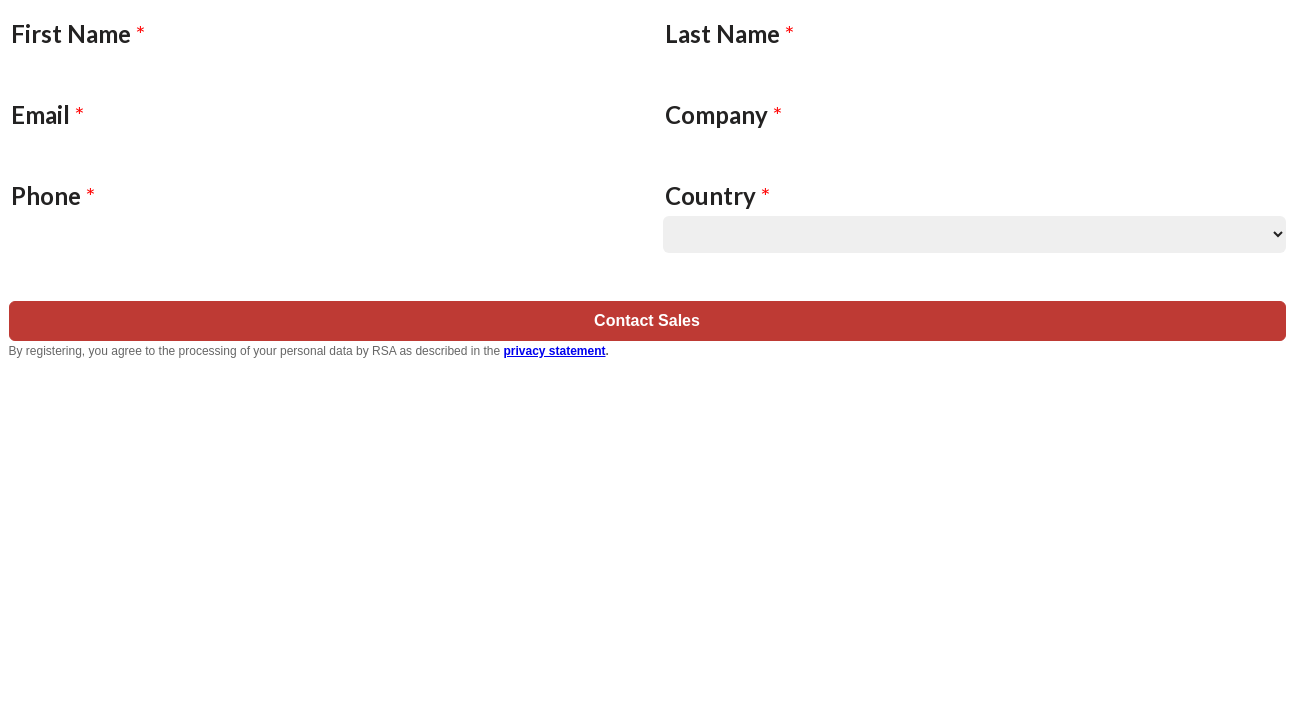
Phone (53, 195)
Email (47, 114)
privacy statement (554, 351)
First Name (78, 33)
